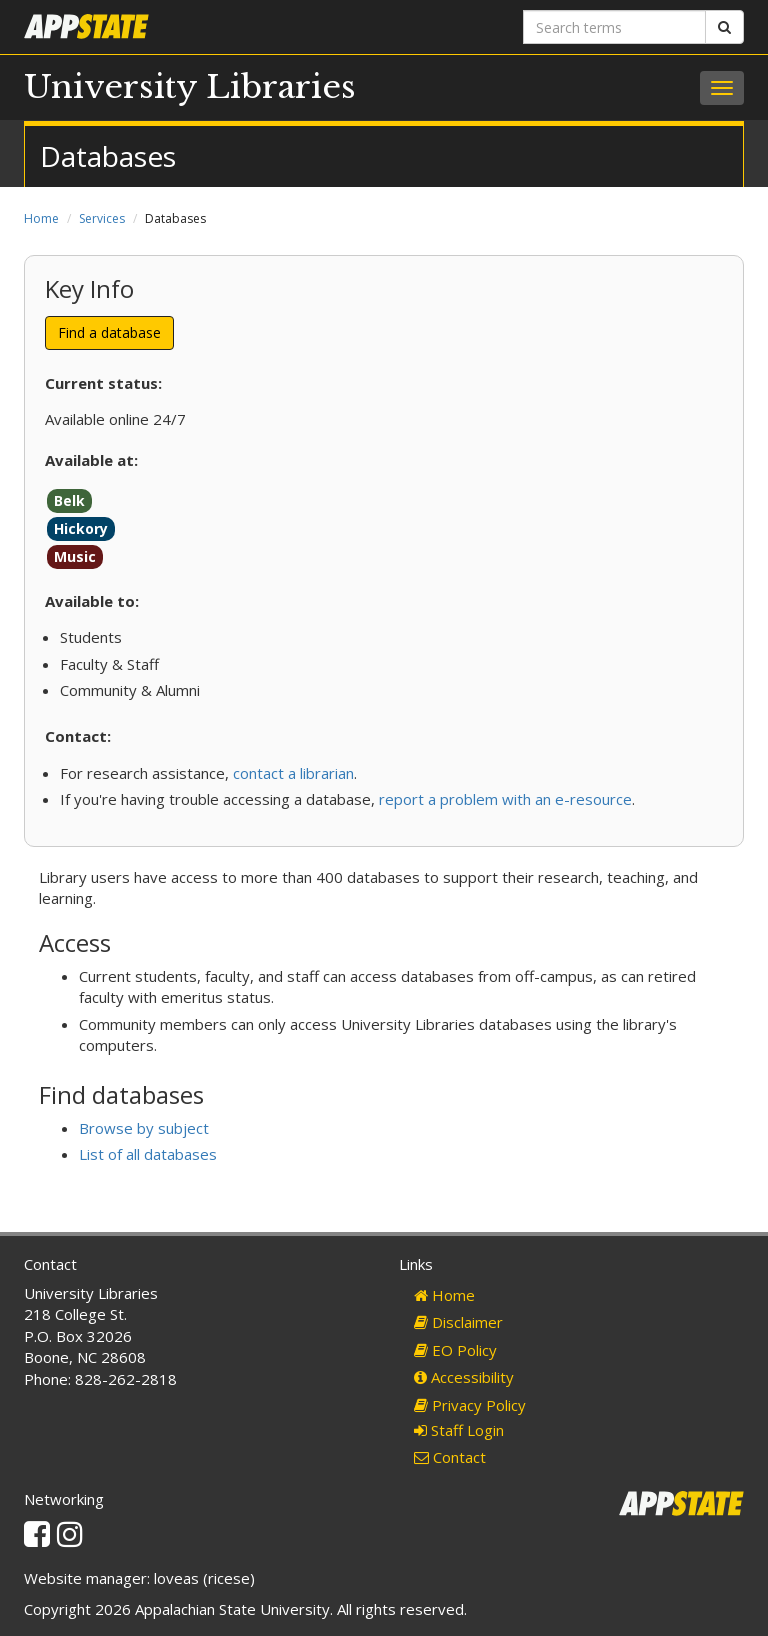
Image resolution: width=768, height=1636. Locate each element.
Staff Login (459, 1430)
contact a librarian (293, 773)
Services (102, 218)
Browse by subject (144, 1128)
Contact (450, 1457)
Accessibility (464, 1377)
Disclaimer (458, 1322)
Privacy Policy (470, 1405)
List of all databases (148, 1154)
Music (75, 556)
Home (41, 218)
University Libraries (190, 87)
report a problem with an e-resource (505, 799)
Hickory (81, 528)
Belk (69, 500)
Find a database (109, 332)
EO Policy (455, 1350)
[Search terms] (614, 27)
